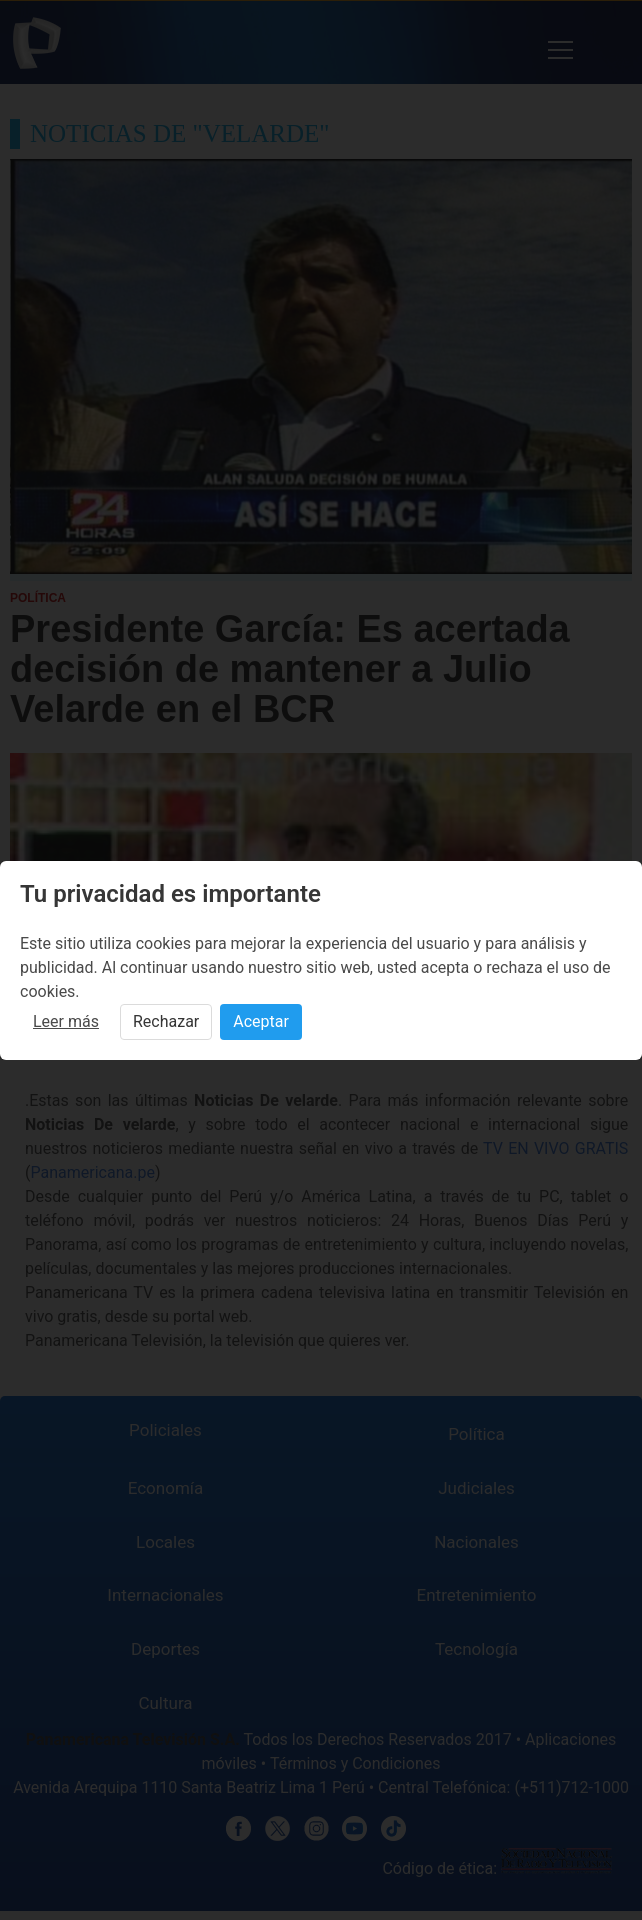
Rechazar (166, 1021)
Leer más (66, 1021)
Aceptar (261, 1021)
